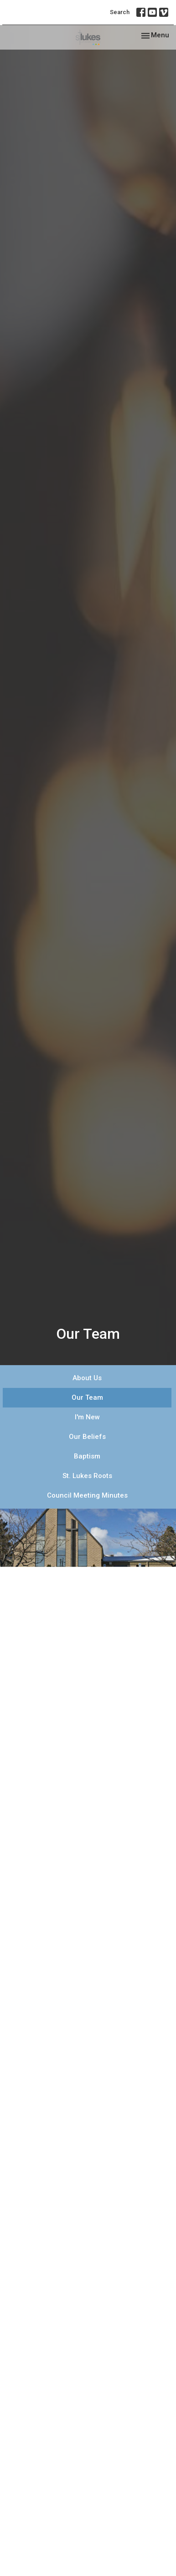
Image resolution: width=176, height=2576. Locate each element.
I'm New (87, 1417)
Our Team (87, 1397)
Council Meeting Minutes (87, 1495)
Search (119, 12)
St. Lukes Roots (87, 1476)
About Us (87, 1378)
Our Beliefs (87, 1437)
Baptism (87, 1456)
